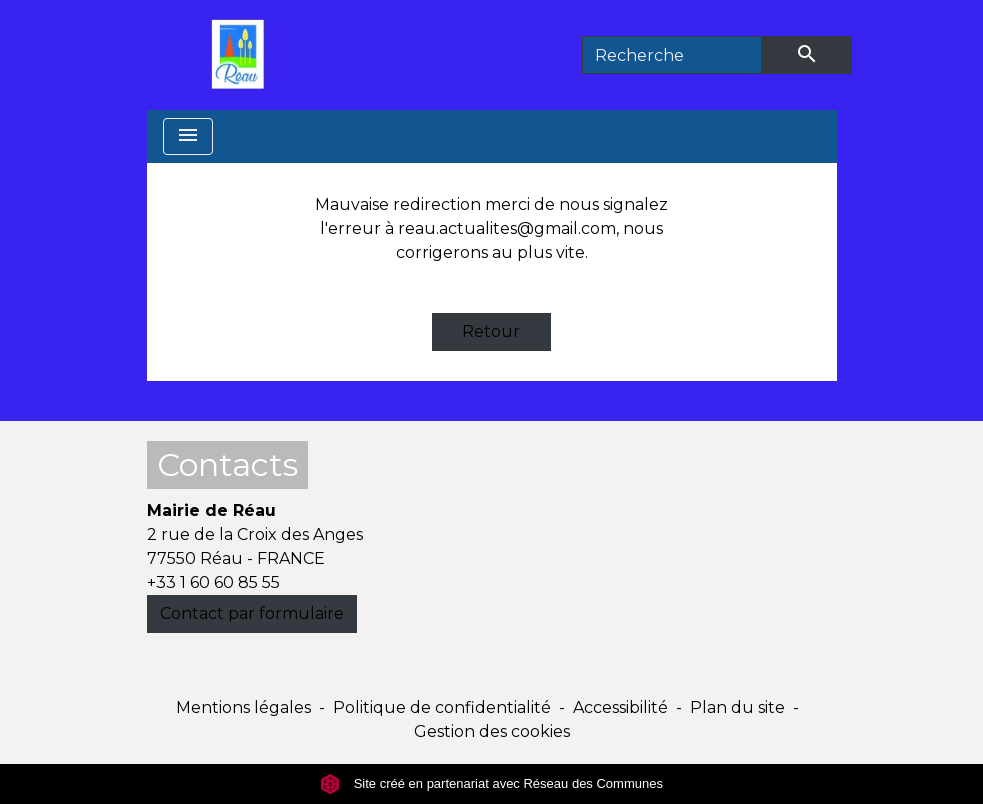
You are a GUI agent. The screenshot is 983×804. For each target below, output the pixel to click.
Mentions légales (243, 707)
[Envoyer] (807, 55)
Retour (491, 331)
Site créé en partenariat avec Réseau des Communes (491, 783)
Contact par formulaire (252, 613)
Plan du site (737, 707)
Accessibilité (620, 707)
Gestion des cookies (492, 731)
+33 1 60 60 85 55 (213, 582)
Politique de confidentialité (442, 707)
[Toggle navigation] (188, 136)
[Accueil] (243, 55)
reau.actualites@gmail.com (507, 228)
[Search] (672, 55)
